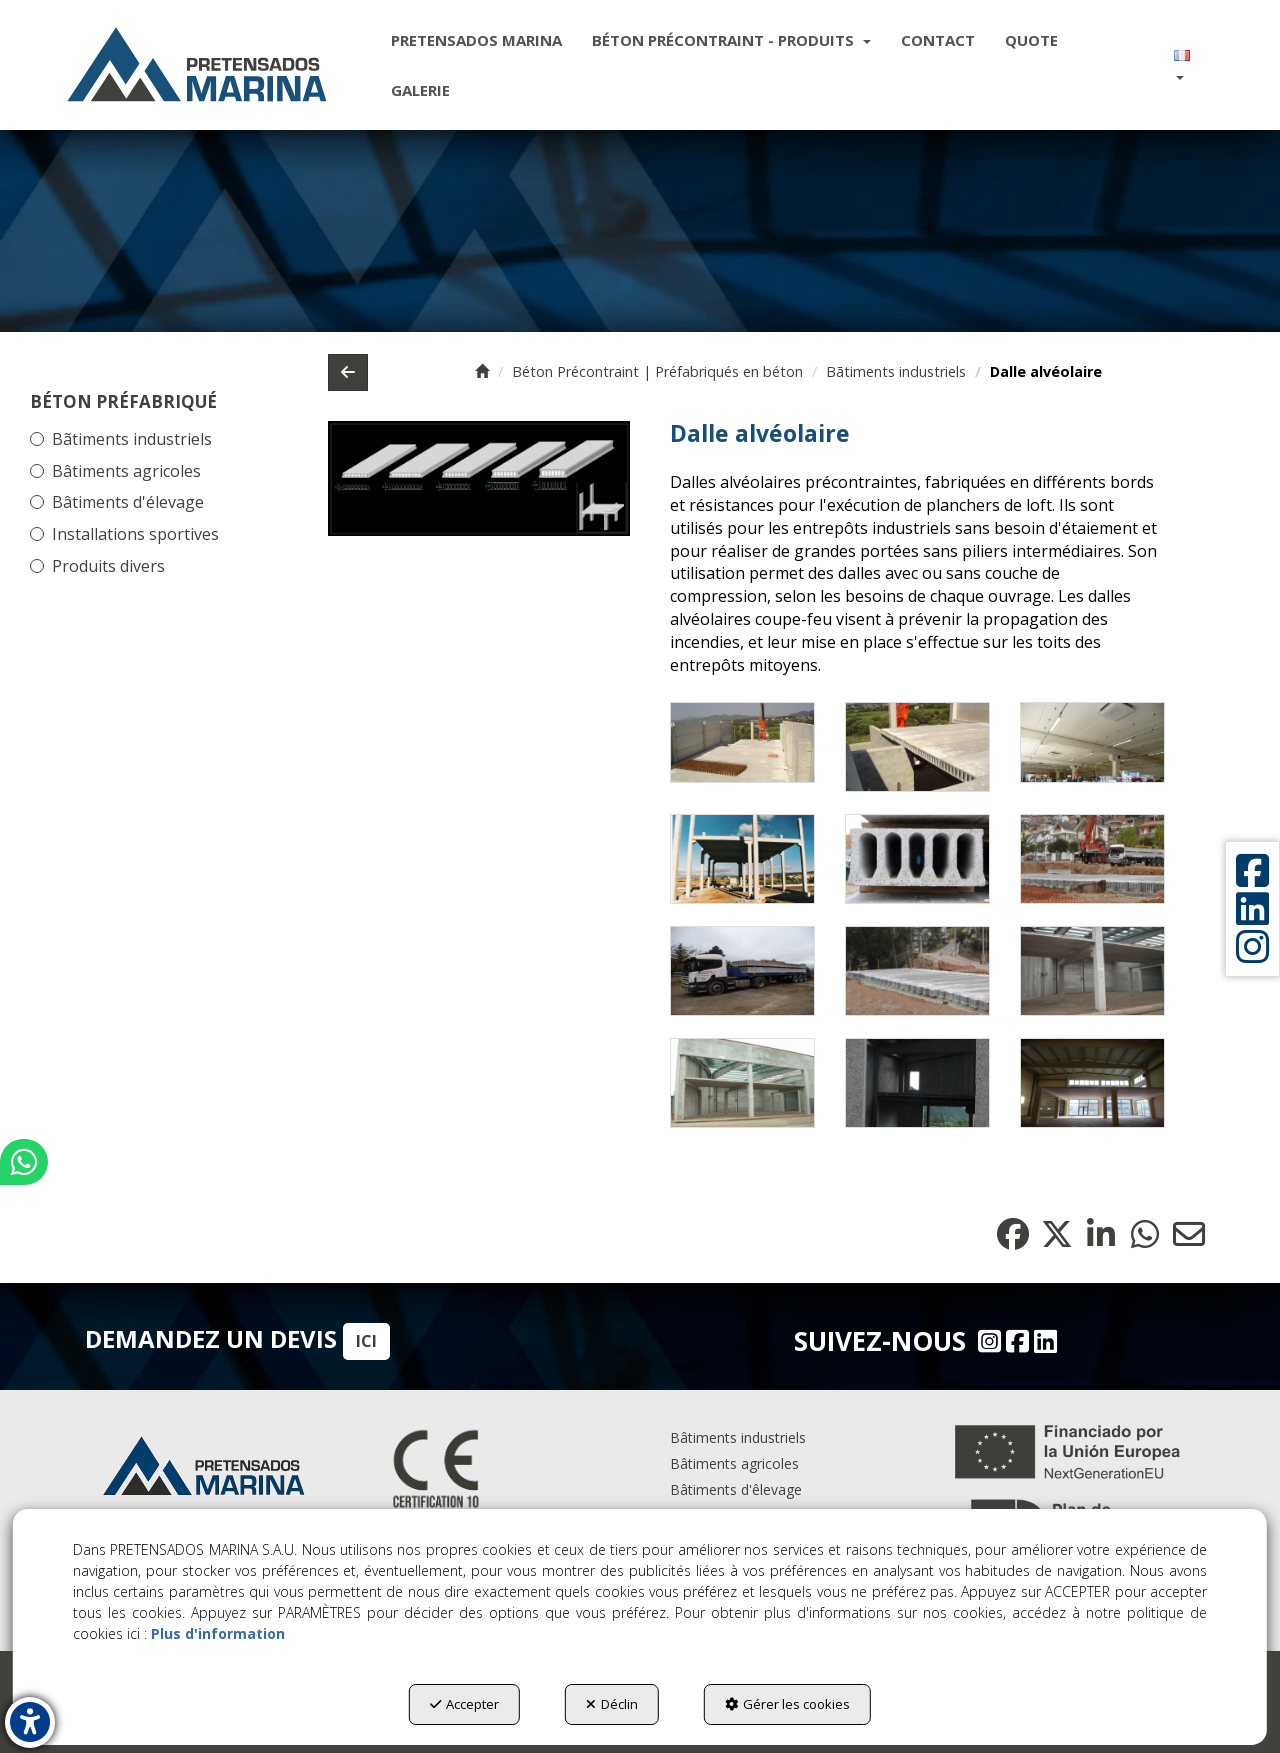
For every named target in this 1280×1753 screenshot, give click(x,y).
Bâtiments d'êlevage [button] (736, 1489)
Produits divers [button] (108, 566)
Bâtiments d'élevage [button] (128, 502)
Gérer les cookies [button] (787, 1704)
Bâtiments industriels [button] (738, 1437)
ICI (366, 1341)
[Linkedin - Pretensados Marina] (1043, 1341)
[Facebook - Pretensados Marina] (1015, 1341)
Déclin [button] (612, 1704)
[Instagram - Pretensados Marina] (987, 1341)
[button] (197, 65)
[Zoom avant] (742, 743)
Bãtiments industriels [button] (132, 439)
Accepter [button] (464, 1704)
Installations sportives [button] (135, 534)
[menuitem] (476, 40)
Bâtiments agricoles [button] (126, 471)
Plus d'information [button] (218, 1633)
